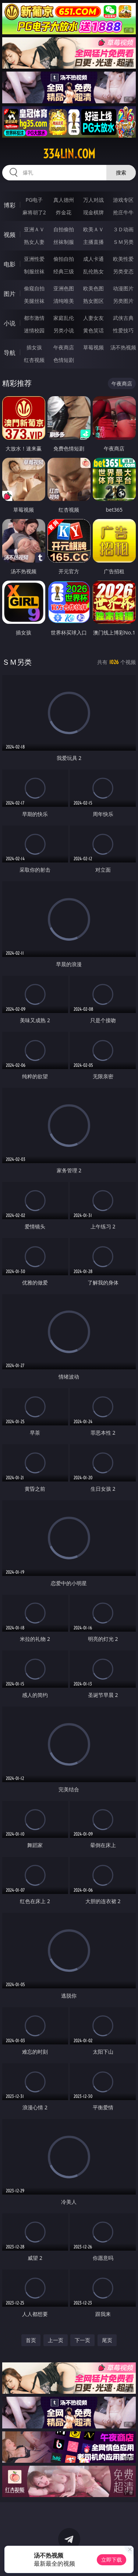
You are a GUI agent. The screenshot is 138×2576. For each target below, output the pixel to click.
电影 (9, 264)
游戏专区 (123, 199)
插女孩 (34, 347)
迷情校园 (34, 330)
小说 (9, 323)
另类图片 (123, 300)
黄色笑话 (93, 330)
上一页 (55, 2340)
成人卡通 (93, 258)
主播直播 (93, 241)
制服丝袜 (34, 271)
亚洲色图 (63, 288)
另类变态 (123, 271)
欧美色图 (93, 288)
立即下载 (111, 2559)
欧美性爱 (123, 258)
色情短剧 (63, 359)
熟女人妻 (34, 241)
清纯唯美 (63, 300)
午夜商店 (63, 347)
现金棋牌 (93, 212)
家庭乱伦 (63, 317)
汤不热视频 (123, 347)
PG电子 (34, 199)
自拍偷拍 (63, 229)
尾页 (107, 2340)
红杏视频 (34, 359)
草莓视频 (93, 347)
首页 (31, 2340)
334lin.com (69, 153)
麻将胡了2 (34, 212)
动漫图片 (123, 288)
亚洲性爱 (34, 258)
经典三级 (63, 271)
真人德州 (63, 199)
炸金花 (63, 212)
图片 (9, 294)
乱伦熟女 (93, 271)
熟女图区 (93, 300)
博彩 (9, 205)
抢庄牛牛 (123, 212)
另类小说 (63, 330)
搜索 (121, 172)
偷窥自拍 (34, 288)
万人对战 (93, 199)
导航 (9, 353)
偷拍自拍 (63, 258)
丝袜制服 (63, 241)
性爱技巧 (123, 330)
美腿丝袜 (34, 300)
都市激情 (34, 317)
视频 (9, 235)
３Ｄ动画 (123, 229)
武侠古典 (123, 317)
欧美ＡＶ (93, 229)
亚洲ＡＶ (34, 229)
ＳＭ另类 (123, 241)
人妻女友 (93, 317)
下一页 (82, 2340)
